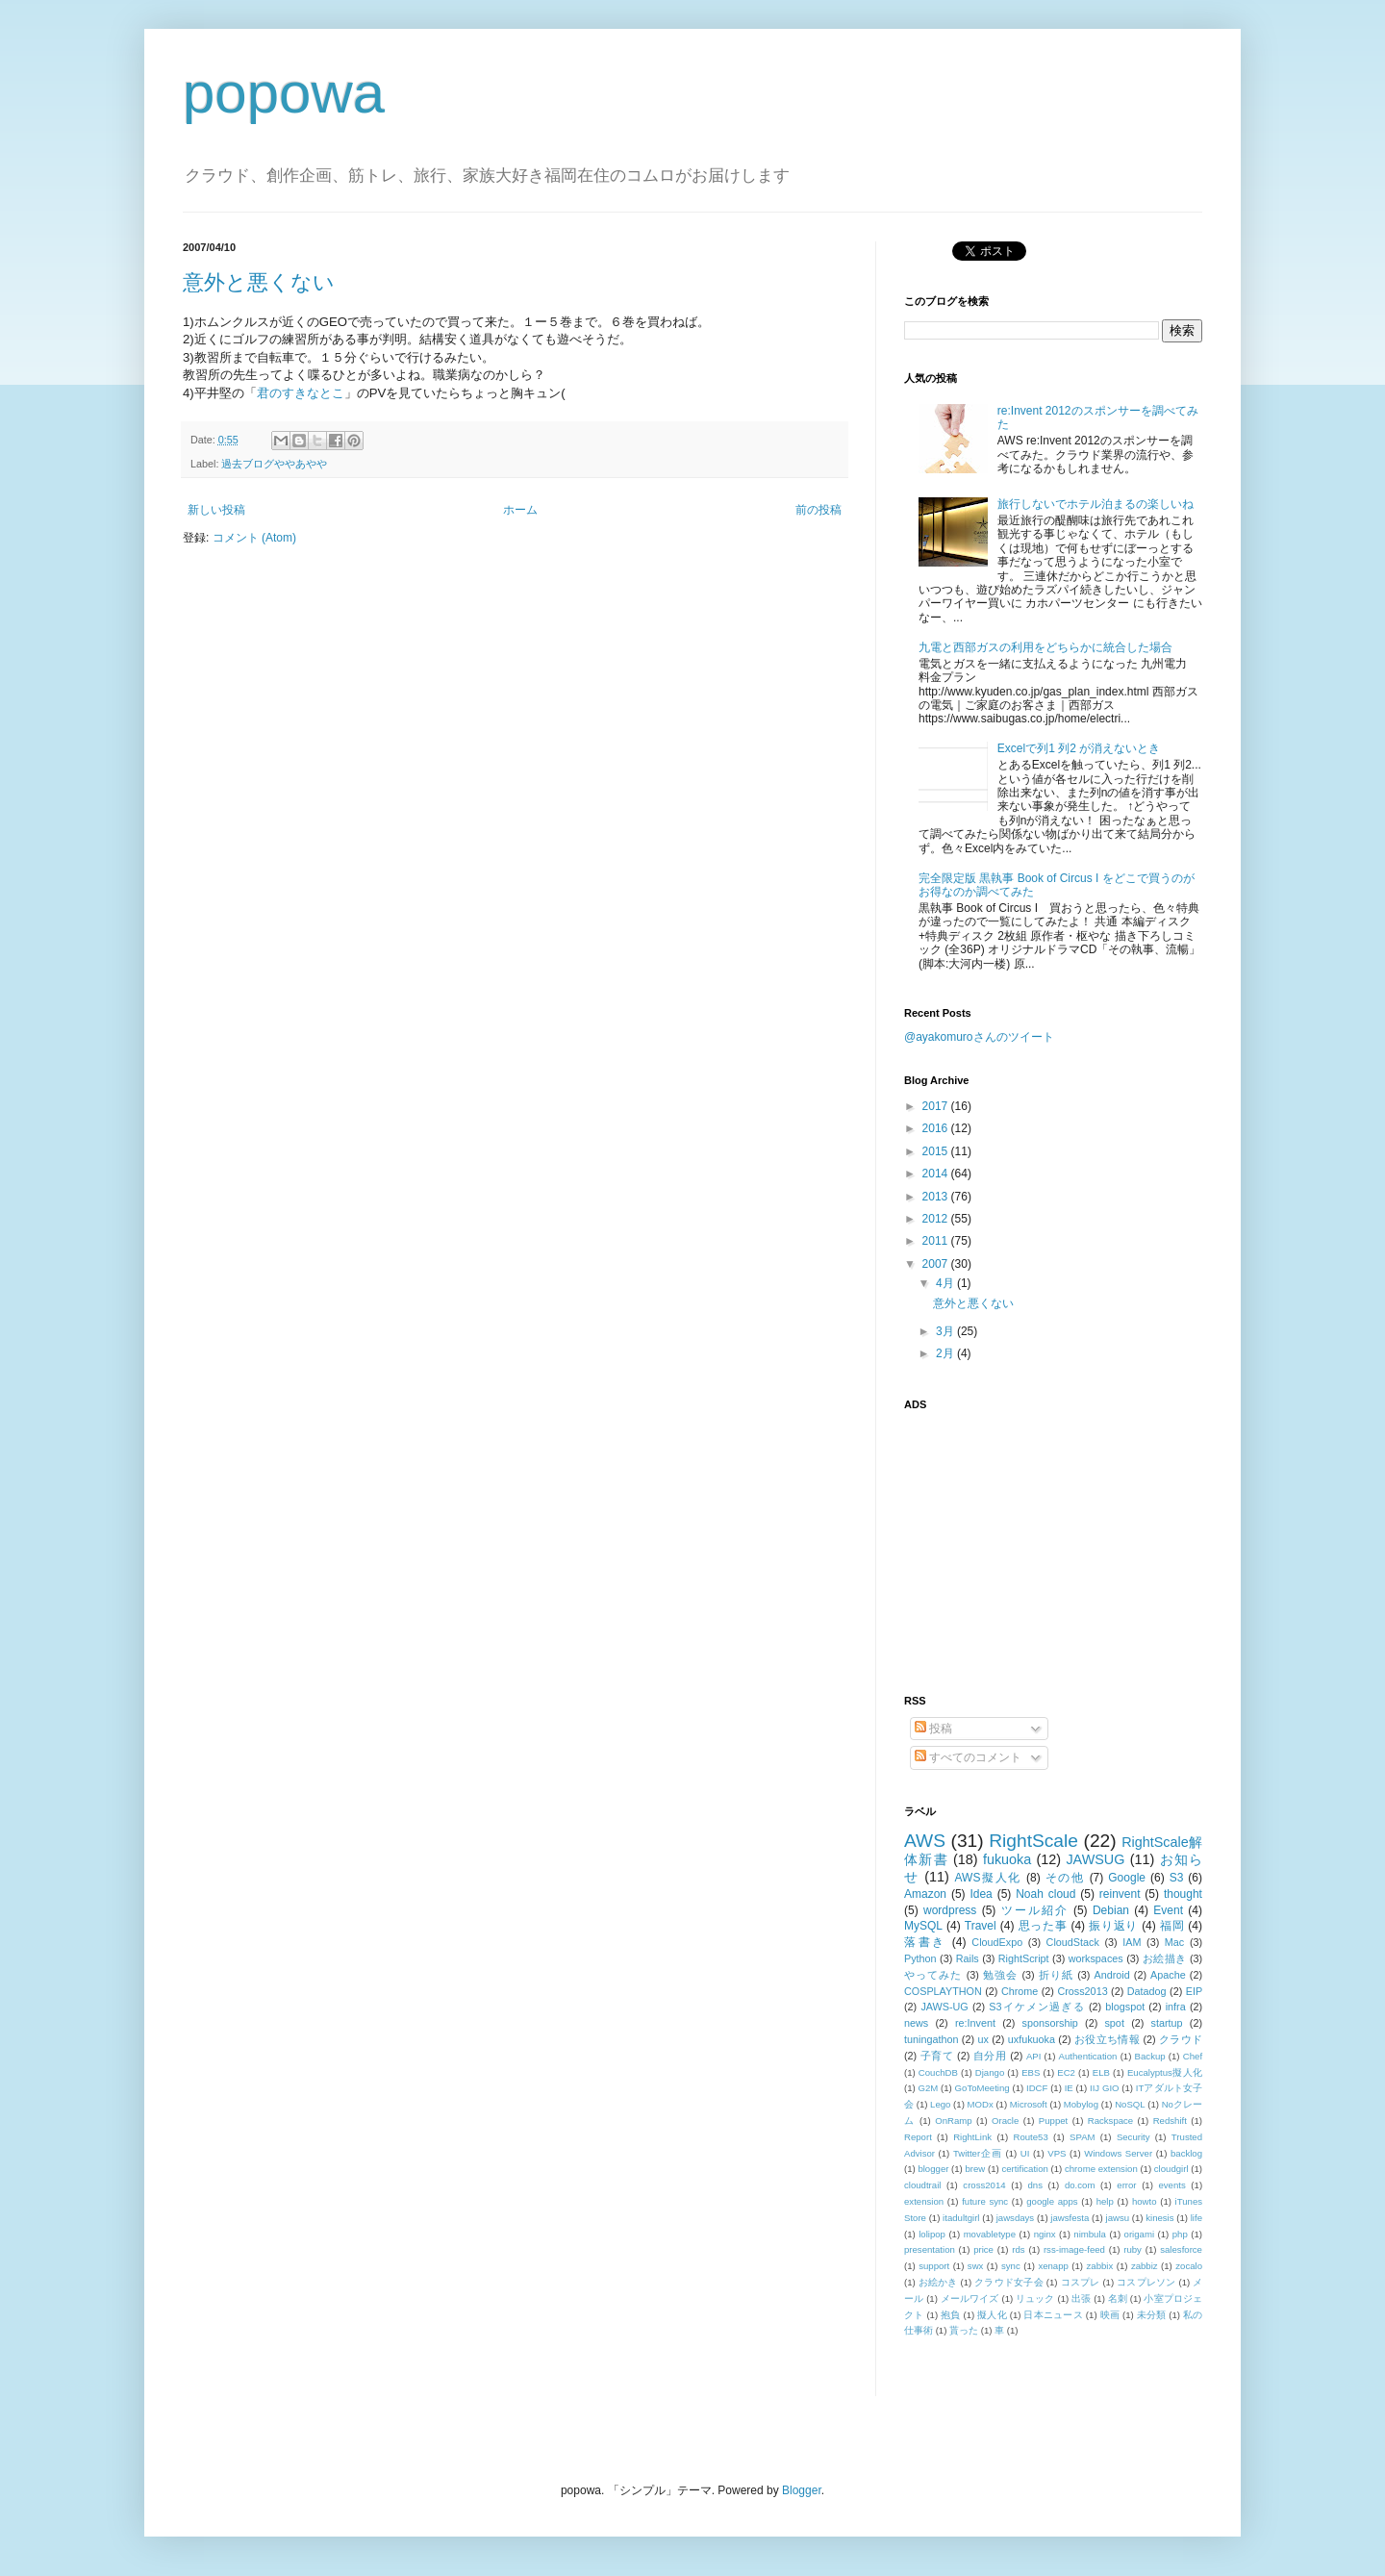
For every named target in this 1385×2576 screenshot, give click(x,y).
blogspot (1125, 2006)
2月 (946, 1353)
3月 (946, 1331)
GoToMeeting (982, 2088)
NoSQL (1130, 2104)
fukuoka (1007, 1859)
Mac (1174, 1942)
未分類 (1152, 2315)
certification (1024, 2168)
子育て (937, 2055)
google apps (1051, 2201)
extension (924, 2201)
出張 (1081, 2298)
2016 (936, 1128)
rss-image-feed (1074, 2249)
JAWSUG (1095, 1859)
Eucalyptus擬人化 (1164, 2072)
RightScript (1023, 1958)
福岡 (1172, 1925)
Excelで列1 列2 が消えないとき (1078, 748)
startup (1167, 2023)
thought (1183, 1894)
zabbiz (1144, 2265)
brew (976, 2168)
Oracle (1005, 2120)
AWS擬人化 (988, 1877)
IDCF (1036, 2088)
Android (1111, 1975)
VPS (1056, 2153)
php (1180, 2234)
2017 (936, 1106)
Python (920, 1958)
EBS (1030, 2072)
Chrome (1019, 1991)
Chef (1192, 2056)
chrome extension (1101, 2168)
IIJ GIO (1105, 2088)
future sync (985, 2201)
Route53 (1030, 2137)
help (1105, 2201)
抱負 (951, 2315)
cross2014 (984, 2185)
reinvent (1120, 1894)
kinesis (1159, 2217)
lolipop (932, 2234)
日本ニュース (1052, 2315)
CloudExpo (996, 1942)
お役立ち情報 (1107, 2039)
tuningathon (931, 2039)
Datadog (1147, 1991)
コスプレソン (1146, 2282)
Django (989, 2072)
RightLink (972, 2137)
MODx (981, 2104)
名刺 (1117, 2298)
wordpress (949, 1910)
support (934, 2265)
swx (976, 2265)
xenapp (1053, 2265)
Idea (981, 1894)
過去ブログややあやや (274, 463)
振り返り (1113, 1925)
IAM (1131, 1942)
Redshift (1170, 2120)
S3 (1177, 1877)
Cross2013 (1082, 1991)
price (983, 2249)
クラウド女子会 (1009, 2282)
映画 (1110, 2315)
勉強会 (1000, 1975)
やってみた (933, 1975)
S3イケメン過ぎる (1036, 2006)
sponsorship (1050, 2023)
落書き (925, 1942)
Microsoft (1028, 2104)
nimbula (1089, 2234)
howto (1144, 2201)
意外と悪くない (259, 282)
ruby (1132, 2249)
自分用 (990, 2055)
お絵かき (938, 2282)
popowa (284, 93)
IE (1069, 2088)
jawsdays (1015, 2217)
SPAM (1082, 2137)
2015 (936, 1151)
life (1196, 2217)
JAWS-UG (944, 2006)
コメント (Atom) (254, 537)
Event (1168, 1910)
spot (1113, 2023)
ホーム (520, 510)
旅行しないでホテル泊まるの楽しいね (1095, 504)
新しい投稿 (216, 510)
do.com (1080, 2185)
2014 (936, 1173)
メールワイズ (970, 2298)
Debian (1111, 1910)
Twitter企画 (977, 2153)
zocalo (1188, 2265)
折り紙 (1056, 1975)
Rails (967, 1958)
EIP (1194, 1991)
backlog (1186, 2153)
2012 (936, 1218)
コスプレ (1080, 2282)
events (1171, 2185)
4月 (946, 1283)
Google (1127, 1877)
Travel (980, 1925)
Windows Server (1118, 2153)
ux (982, 2039)
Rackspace (1110, 2120)
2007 (936, 1264)
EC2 (1066, 2072)
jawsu (1118, 2217)
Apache (1168, 1975)
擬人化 (992, 2315)
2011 (936, 1241)
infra (1176, 2006)
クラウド (1180, 2039)
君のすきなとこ (300, 393)
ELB (1101, 2072)
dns (1035, 2185)
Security (1133, 2137)
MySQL (923, 1925)
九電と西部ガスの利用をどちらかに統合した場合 (1045, 647)
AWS (924, 1841)
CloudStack (1072, 1942)
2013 (936, 1196)
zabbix (1100, 2265)
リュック (1035, 2298)
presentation (929, 2249)
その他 (1065, 1877)
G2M (929, 2088)
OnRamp (953, 2120)
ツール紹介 (1035, 1910)
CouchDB (938, 2072)
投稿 (933, 1728)
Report (918, 2137)
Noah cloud (1045, 1894)
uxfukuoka (1031, 2039)
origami (1139, 2234)
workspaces (1096, 1958)
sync (1010, 2265)
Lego (940, 2104)
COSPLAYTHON (943, 1991)
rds (1018, 2249)
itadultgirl (961, 2217)
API (1033, 2056)
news (916, 2023)
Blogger (801, 2490)
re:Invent (975, 2023)
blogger (933, 2168)
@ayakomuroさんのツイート (979, 1037)
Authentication (1088, 2056)
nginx (1045, 2234)
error (1126, 2185)
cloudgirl (1171, 2168)
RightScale (1033, 1841)
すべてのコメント (968, 1757)
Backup (1150, 2056)
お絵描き (1165, 1958)
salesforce (1181, 2249)
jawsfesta (1069, 2217)
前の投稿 (818, 510)
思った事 (1043, 1925)
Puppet (1053, 2120)
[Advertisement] (1024, 1541)
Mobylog (1081, 2104)
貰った (963, 2330)
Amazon (925, 1894)
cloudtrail (922, 2185)
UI (1025, 2153)
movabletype (990, 2234)
